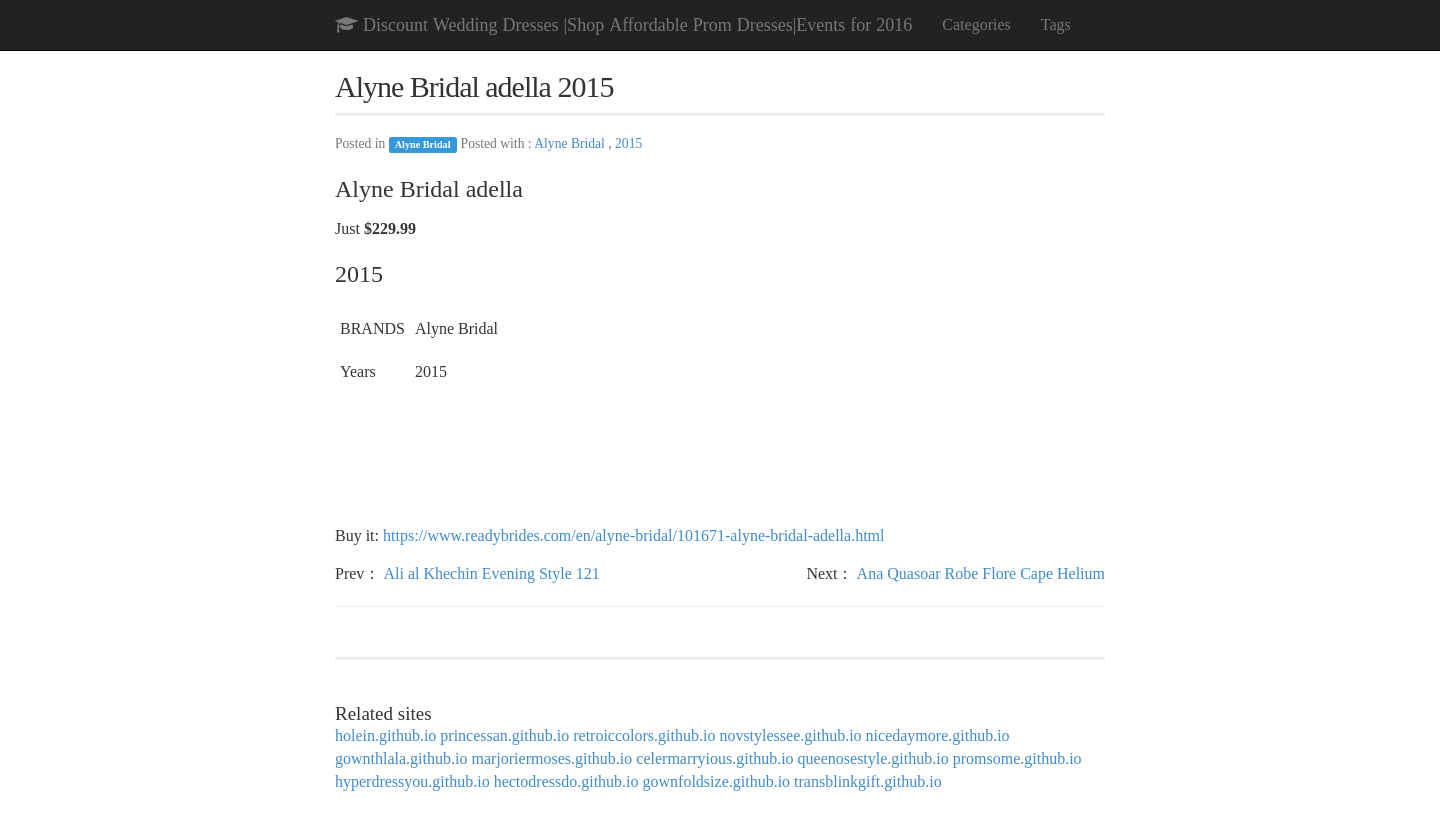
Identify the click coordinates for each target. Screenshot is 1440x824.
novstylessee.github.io (790, 735)
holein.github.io (385, 735)
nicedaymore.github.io (938, 735)
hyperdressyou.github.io (412, 781)
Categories (976, 24)
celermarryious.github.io (714, 758)
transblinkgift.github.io (868, 781)
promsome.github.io (1017, 758)
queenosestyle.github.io (873, 758)
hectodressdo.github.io (566, 781)
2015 (628, 143)
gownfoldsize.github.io (717, 781)
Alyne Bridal (423, 144)
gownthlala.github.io (401, 758)
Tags (1056, 24)
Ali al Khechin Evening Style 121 (491, 573)
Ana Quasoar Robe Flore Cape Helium (981, 573)
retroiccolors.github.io (644, 735)
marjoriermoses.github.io (551, 758)
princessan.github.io (504, 735)
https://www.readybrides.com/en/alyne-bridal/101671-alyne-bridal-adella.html (633, 535)
